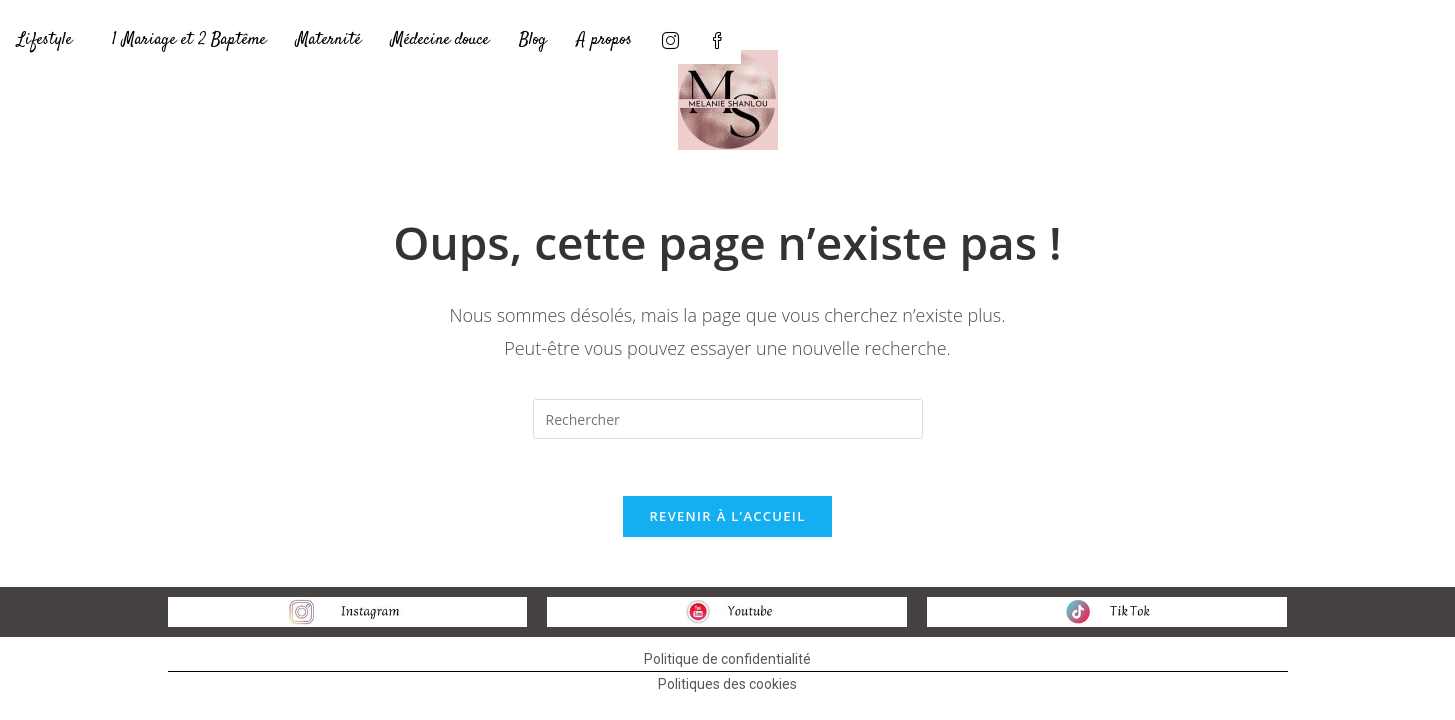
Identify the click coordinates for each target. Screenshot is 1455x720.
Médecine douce (440, 40)
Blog (533, 40)
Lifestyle (44, 40)
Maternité (328, 40)
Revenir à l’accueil (727, 519)
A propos (604, 40)
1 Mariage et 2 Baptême (189, 40)
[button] (49, 40)
